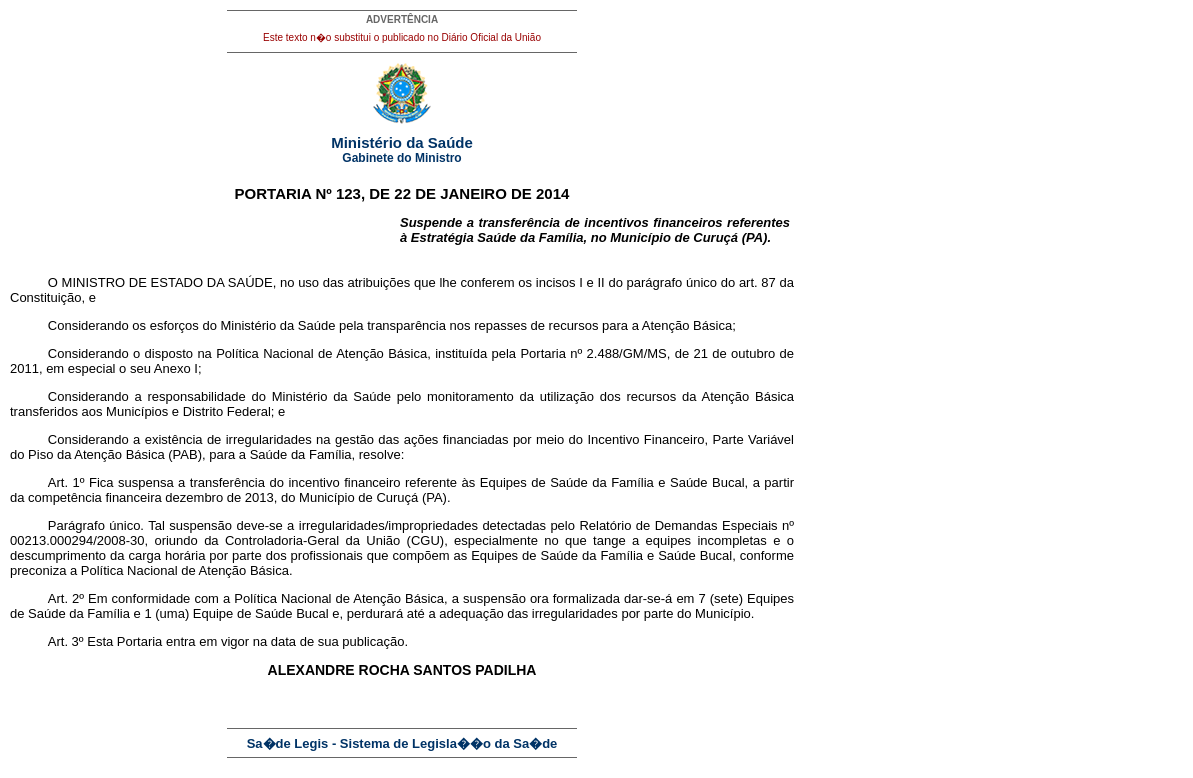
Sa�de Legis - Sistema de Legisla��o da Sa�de (402, 743)
